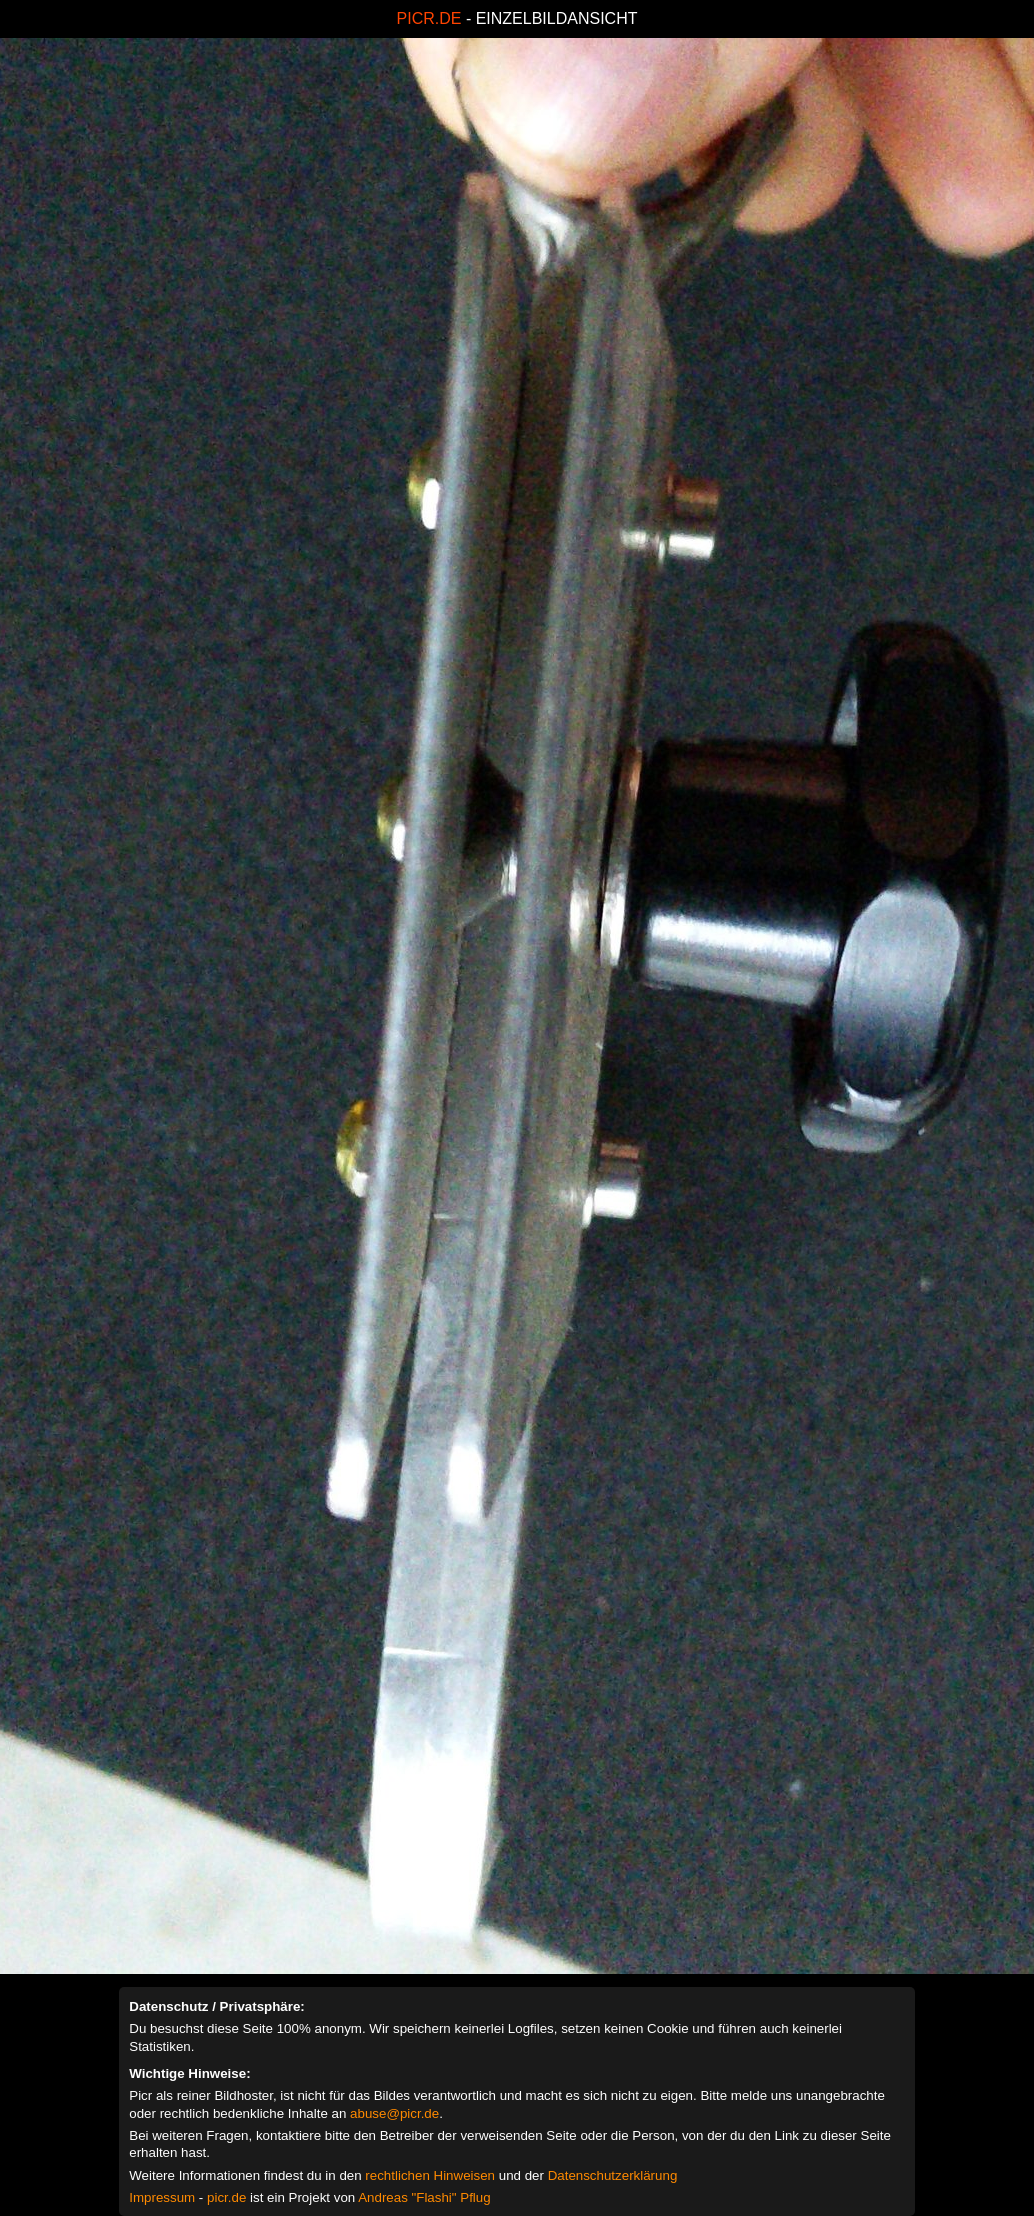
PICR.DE (429, 18)
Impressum (162, 2197)
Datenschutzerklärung (613, 2175)
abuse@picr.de (394, 2113)
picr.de (226, 2197)
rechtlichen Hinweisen (430, 2175)
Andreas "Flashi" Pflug (424, 2197)
